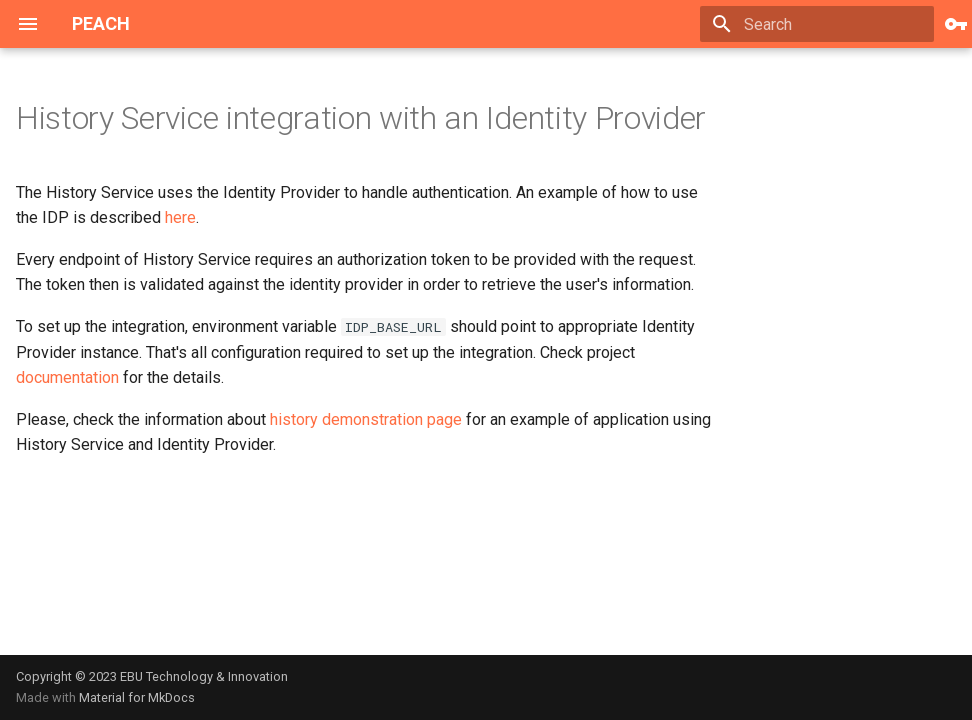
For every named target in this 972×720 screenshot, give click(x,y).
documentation (67, 377)
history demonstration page (366, 419)
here (180, 217)
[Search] (817, 24)
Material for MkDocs (137, 697)
